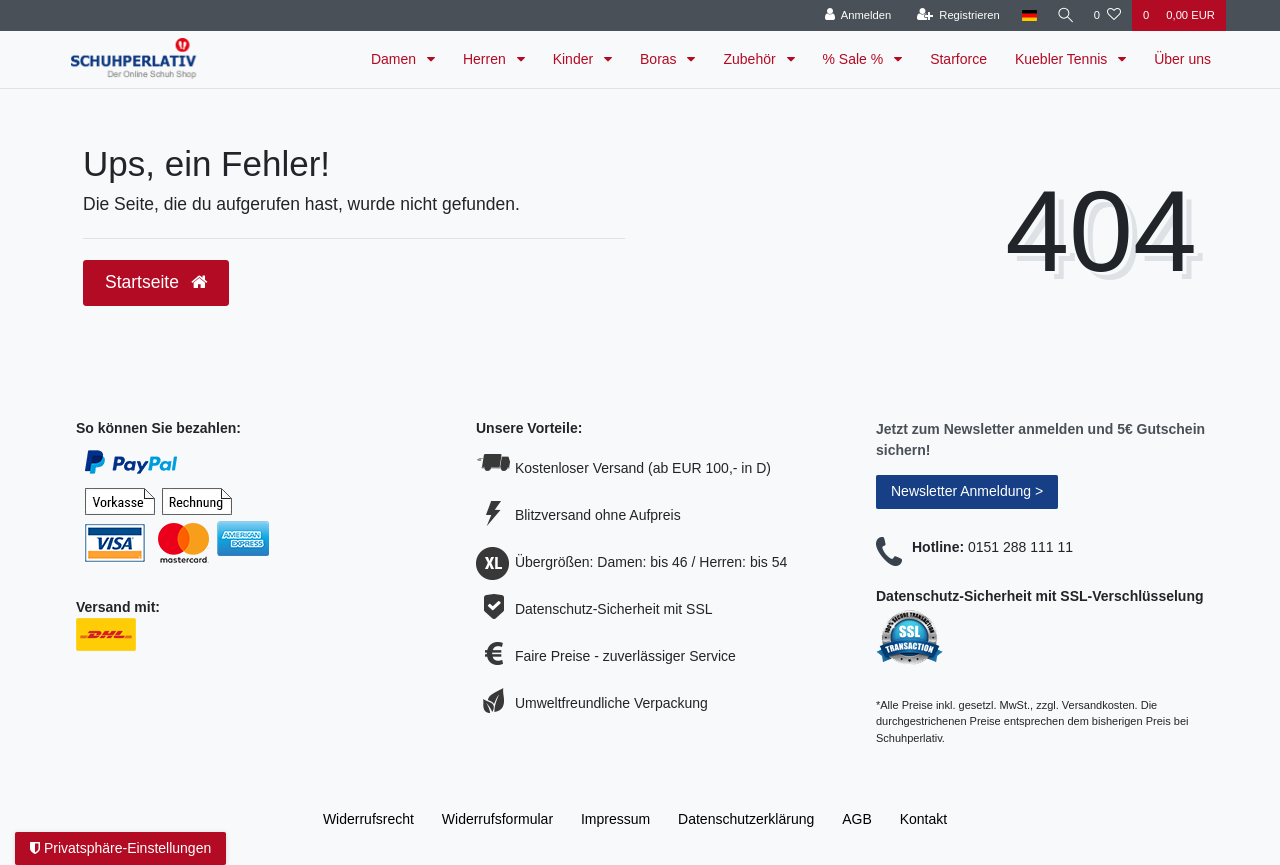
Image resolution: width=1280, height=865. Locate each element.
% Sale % (855, 59)
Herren (486, 59)
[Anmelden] (852, 15)
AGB (857, 819)
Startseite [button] (156, 282)
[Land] (1023, 15)
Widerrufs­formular (497, 819)
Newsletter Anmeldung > (967, 491)
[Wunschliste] (1107, 15)
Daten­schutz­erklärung (746, 819)
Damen (395, 59)
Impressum (615, 819)
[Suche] (1063, 15)
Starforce (958, 59)
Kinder (575, 59)
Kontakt (923, 819)
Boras (660, 59)
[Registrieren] (952, 15)
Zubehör (751, 59)
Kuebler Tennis (1063, 59)
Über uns (1182, 59)
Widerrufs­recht (368, 819)
